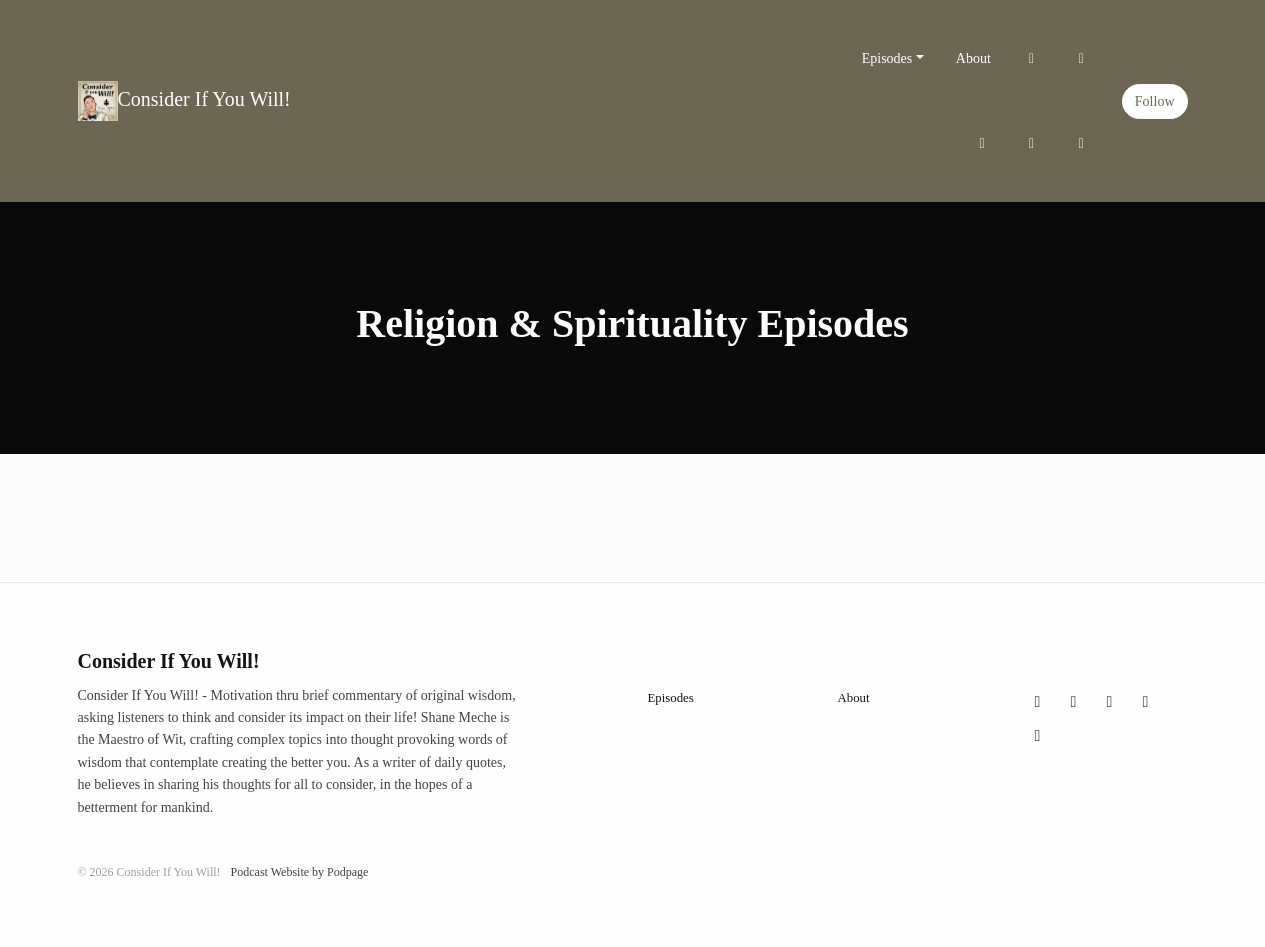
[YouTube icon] (1146, 702)
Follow (1155, 101)
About (973, 58)
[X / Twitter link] (1032, 58)
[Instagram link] (1081, 58)
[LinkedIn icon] (1038, 736)
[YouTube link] (1032, 143)
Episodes (887, 58)
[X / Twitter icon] (1038, 702)
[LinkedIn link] (1081, 143)
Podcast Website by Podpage (300, 872)
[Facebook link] (982, 143)
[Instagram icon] (1074, 702)
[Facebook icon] (1110, 702)
